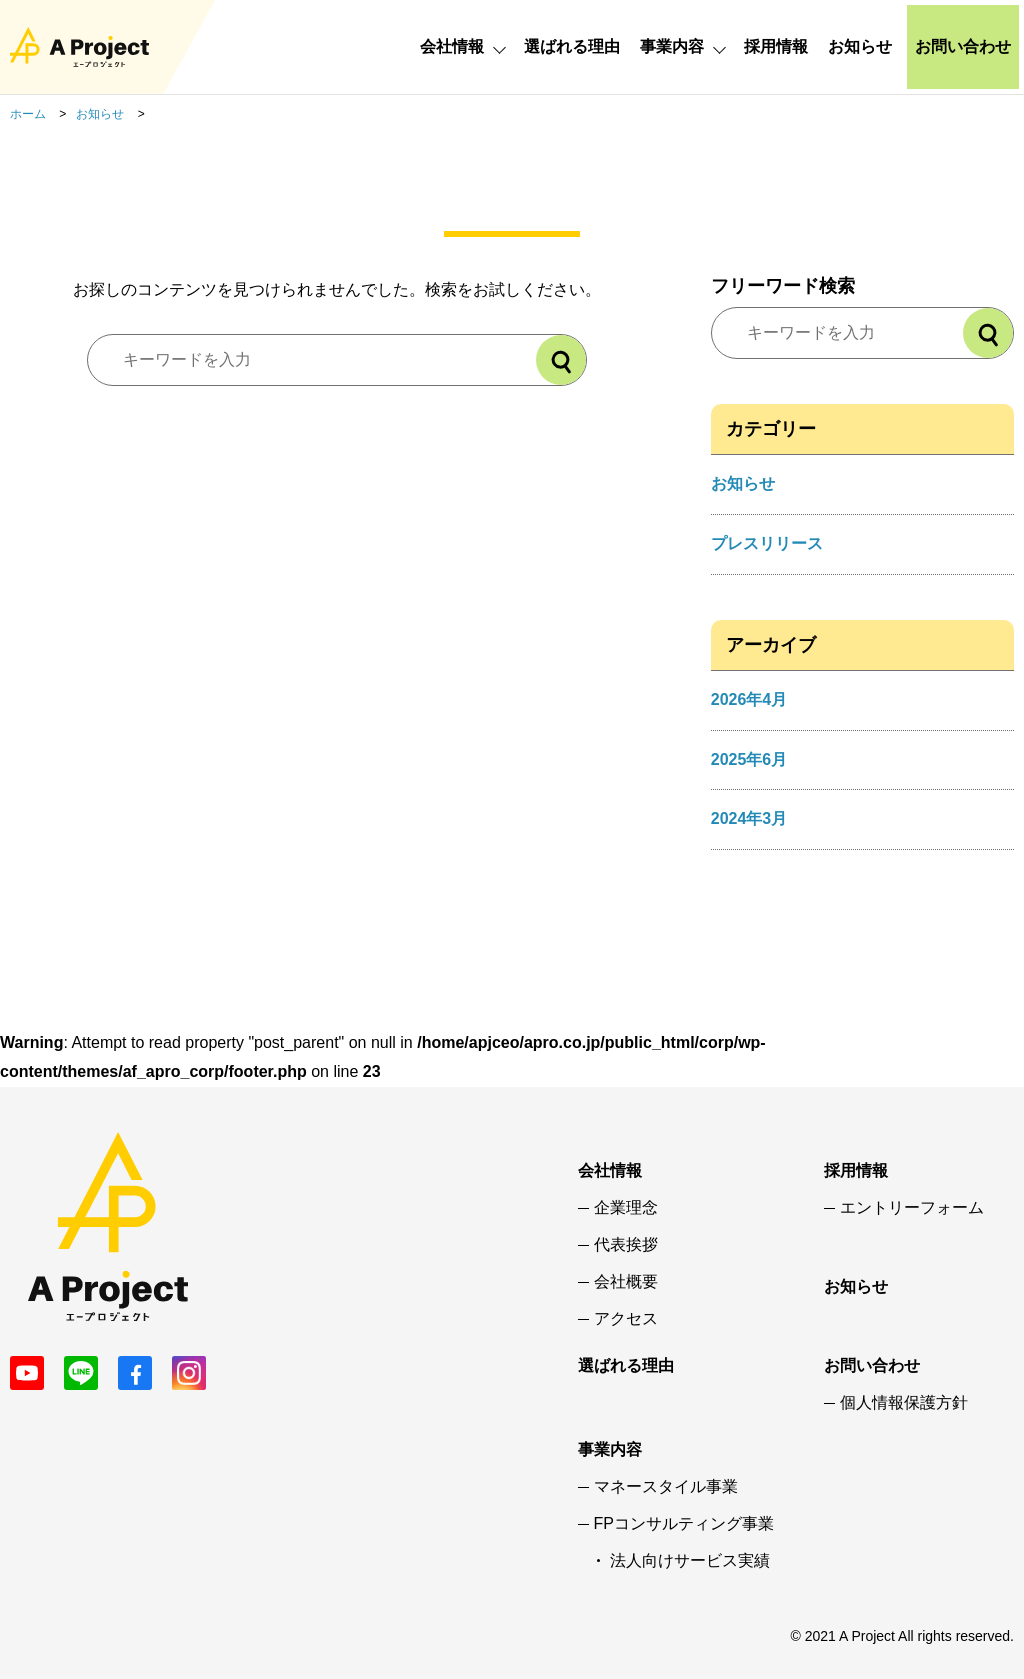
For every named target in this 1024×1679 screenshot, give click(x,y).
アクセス (626, 1319)
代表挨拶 (626, 1245)
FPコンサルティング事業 (684, 1524)
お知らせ (860, 46)
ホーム (28, 114)
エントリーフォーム (912, 1208)
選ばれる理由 (572, 46)
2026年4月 (749, 699)
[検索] (561, 360)
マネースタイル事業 (666, 1487)
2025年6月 (749, 759)
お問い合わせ (963, 46)
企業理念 (626, 1208)
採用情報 (776, 46)
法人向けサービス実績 (690, 1561)
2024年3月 (749, 818)
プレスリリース (767, 543)
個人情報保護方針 (904, 1403)
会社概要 (626, 1282)
